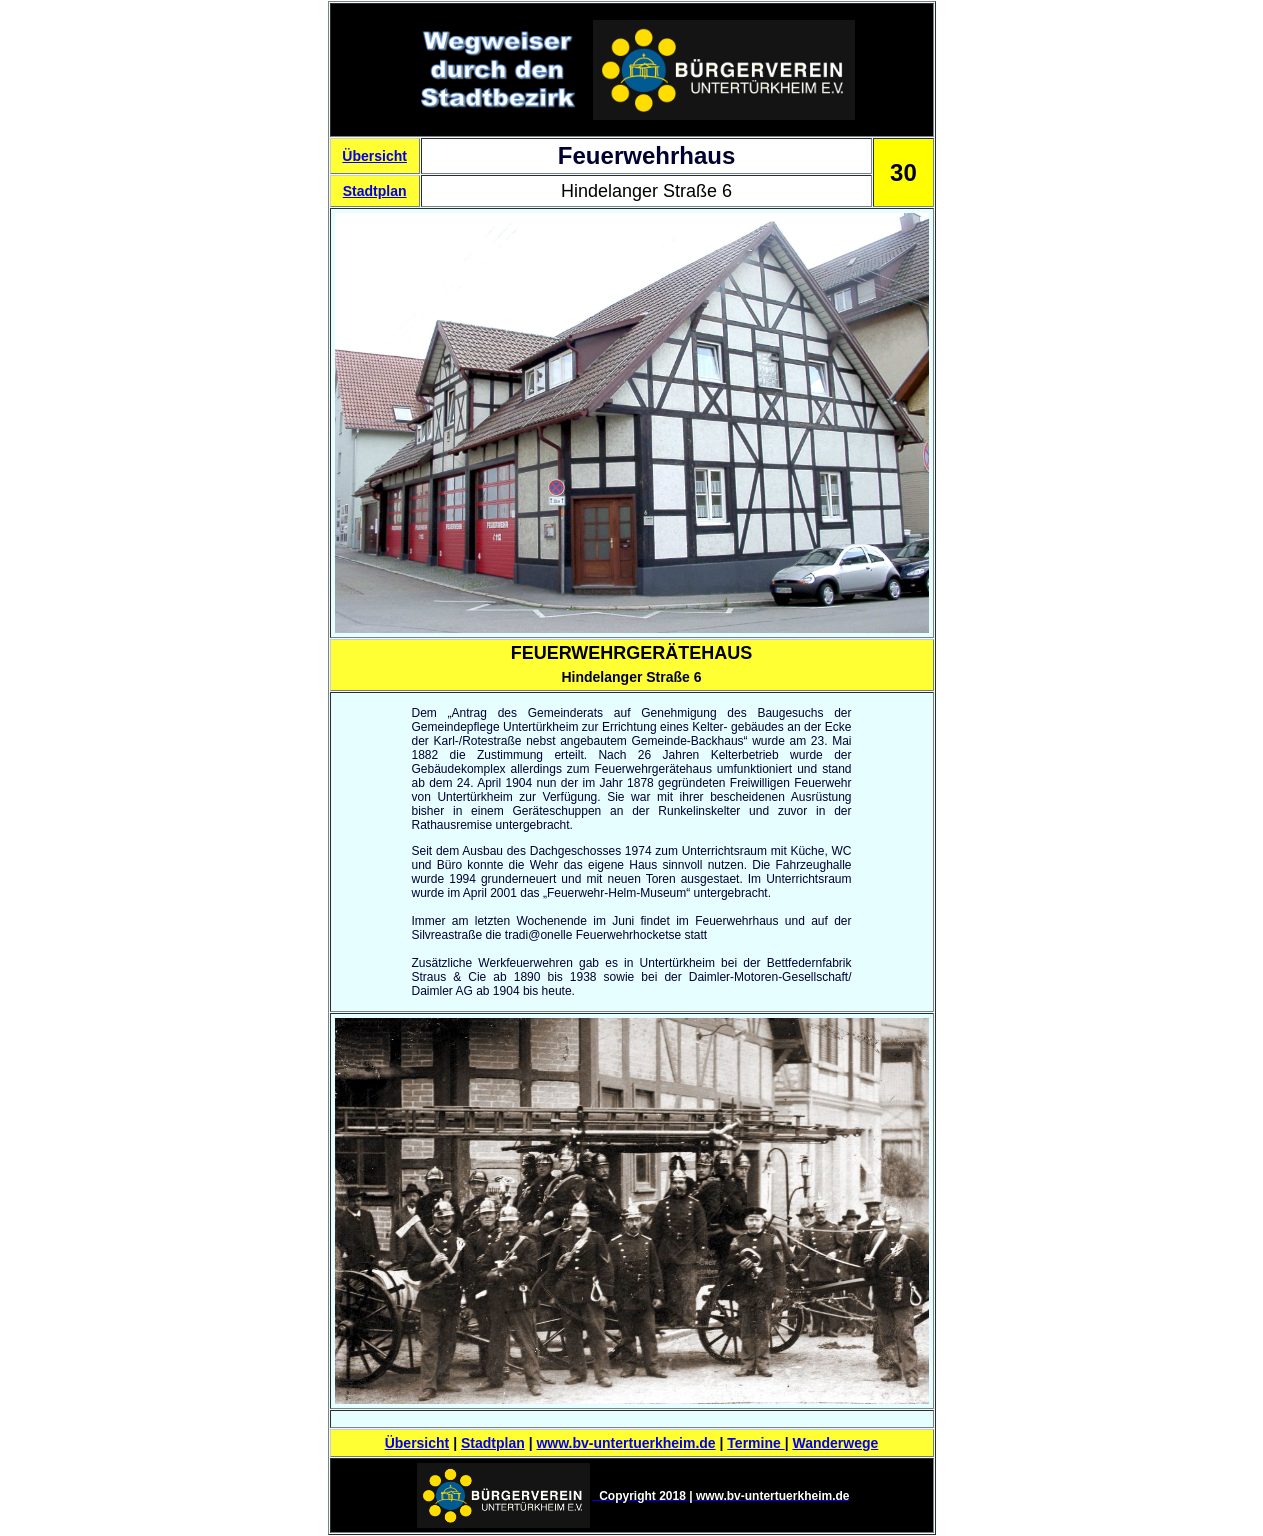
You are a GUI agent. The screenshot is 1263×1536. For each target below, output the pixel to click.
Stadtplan (375, 191)
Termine (755, 1443)
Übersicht (374, 156)
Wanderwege (835, 1443)
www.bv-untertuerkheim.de (625, 1443)
